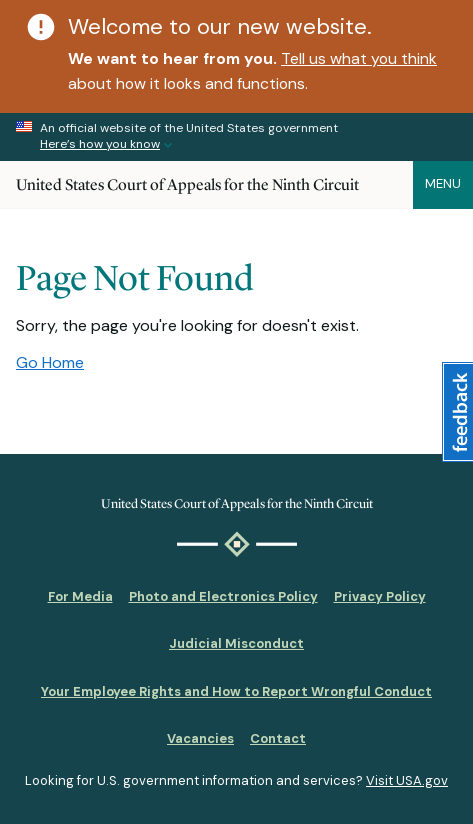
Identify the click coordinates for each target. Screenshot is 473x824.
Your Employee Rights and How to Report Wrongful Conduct (236, 691)
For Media (80, 596)
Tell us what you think (359, 58)
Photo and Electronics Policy (223, 596)
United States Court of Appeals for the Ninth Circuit (187, 184)
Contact (278, 738)
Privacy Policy (380, 596)
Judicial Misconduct (236, 643)
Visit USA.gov (407, 780)
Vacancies (200, 738)
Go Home (50, 362)
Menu (443, 183)
